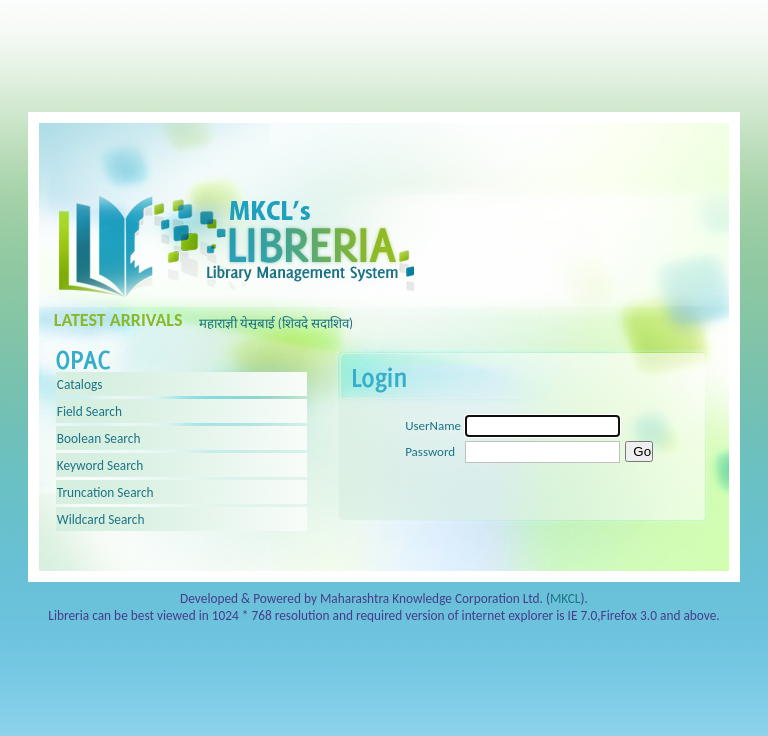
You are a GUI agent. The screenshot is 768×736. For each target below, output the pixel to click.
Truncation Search (105, 484)
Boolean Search (99, 430)
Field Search (89, 403)
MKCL (565, 590)
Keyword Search (100, 457)
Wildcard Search (101, 511)
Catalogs (80, 376)
